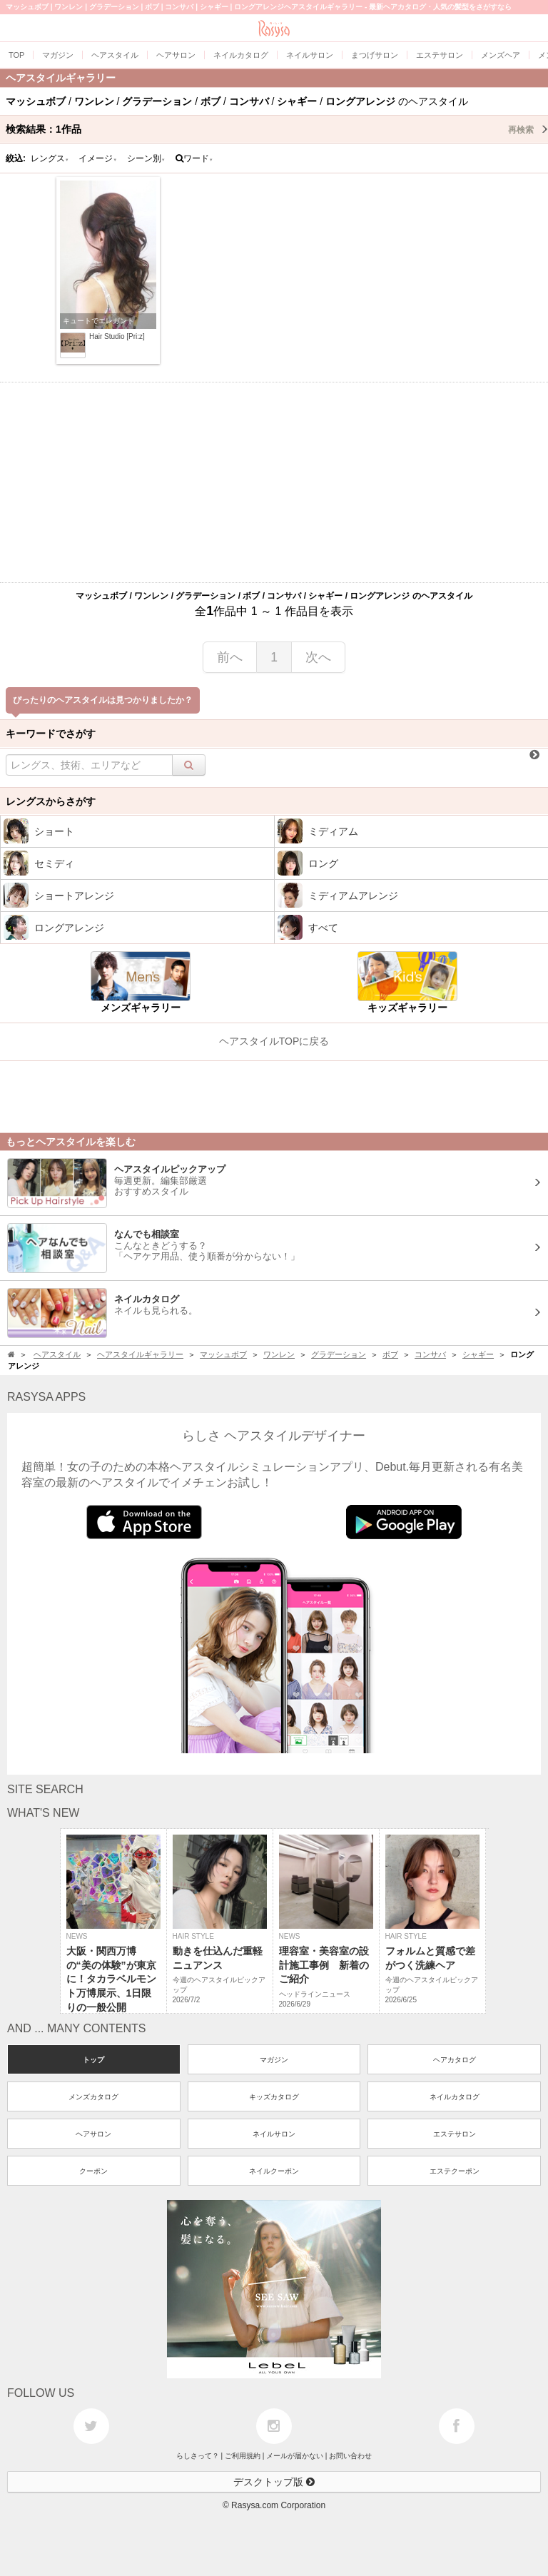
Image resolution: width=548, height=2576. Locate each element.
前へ (230, 657)
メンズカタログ (93, 2097)
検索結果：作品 (277, 129)
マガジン (274, 2060)
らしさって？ (197, 2456)
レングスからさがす (51, 801)
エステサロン (454, 2134)
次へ (318, 657)
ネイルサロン (274, 2134)
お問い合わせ (350, 2456)
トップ (93, 2060)
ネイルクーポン (274, 2171)
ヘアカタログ (454, 2060)
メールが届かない (294, 2456)
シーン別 (146, 158)
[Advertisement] (274, 482)
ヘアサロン (93, 2134)
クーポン (93, 2171)
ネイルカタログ (455, 2097)
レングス (50, 158)
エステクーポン (455, 2171)
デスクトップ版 (274, 2482)
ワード (194, 158)
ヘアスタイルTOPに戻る (274, 1041)
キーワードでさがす (51, 733)
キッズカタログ (274, 2097)
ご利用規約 (242, 2456)
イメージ (97, 158)
